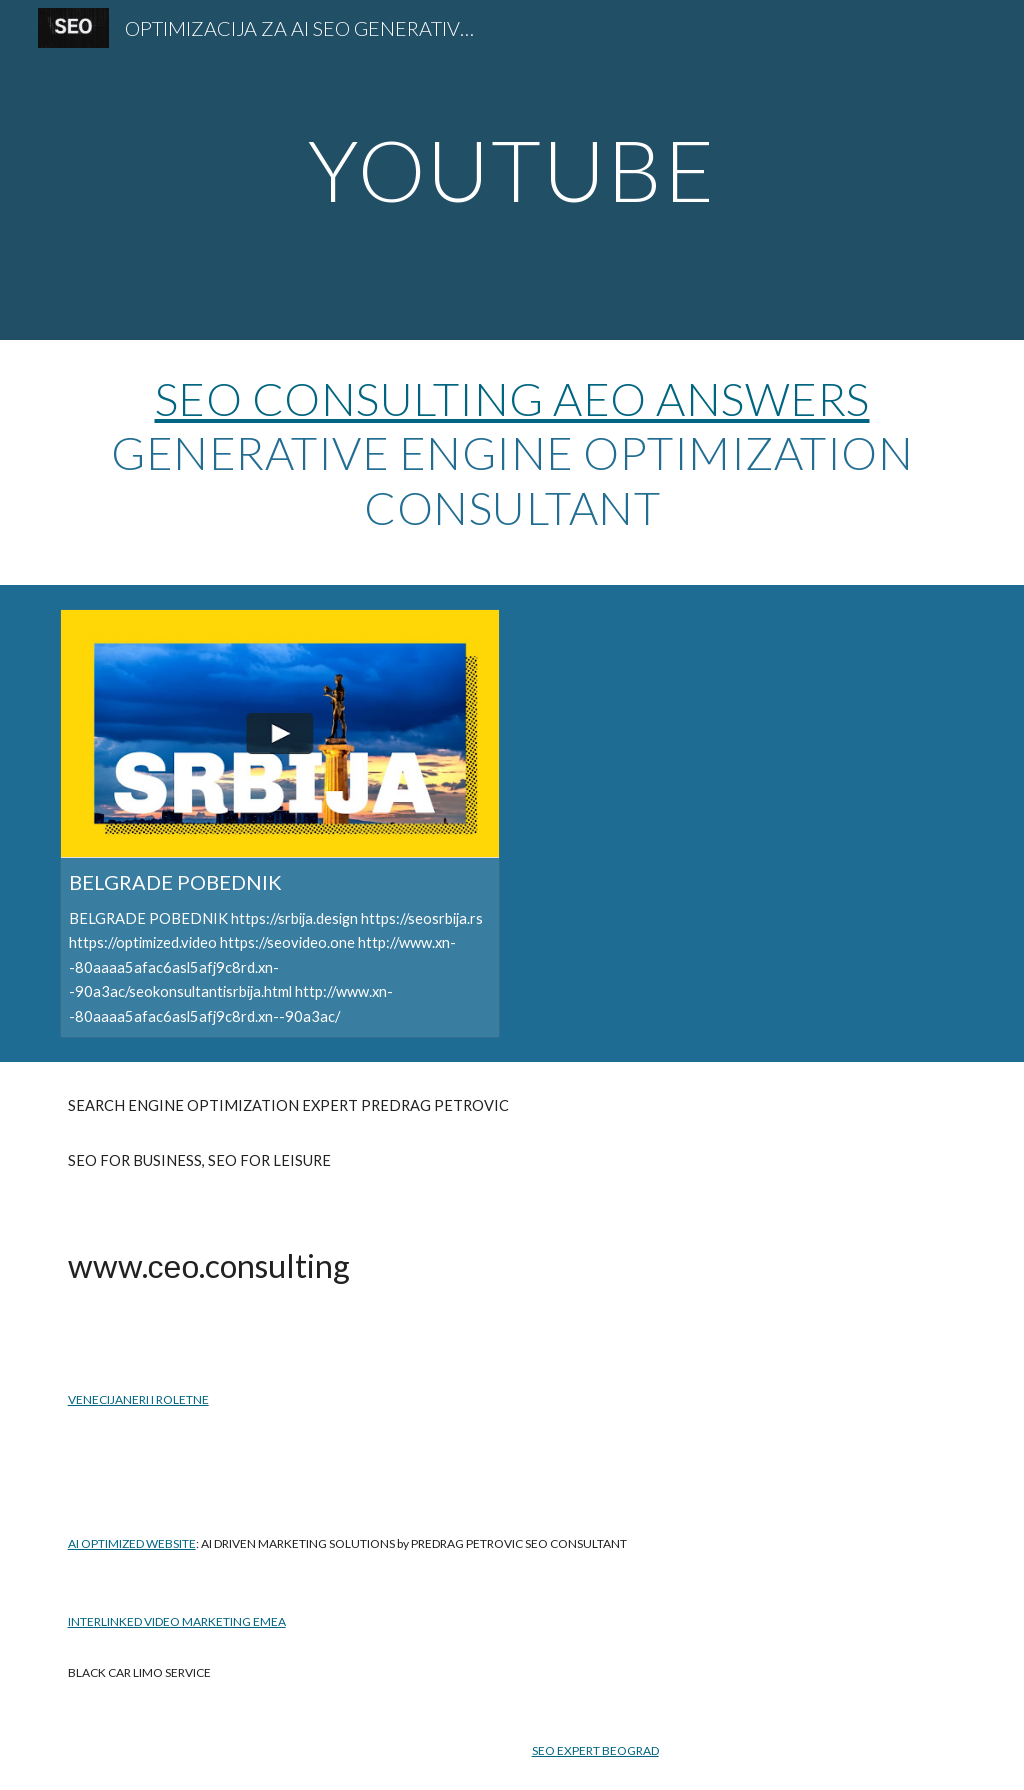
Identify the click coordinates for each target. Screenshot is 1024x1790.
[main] (511, 169)
